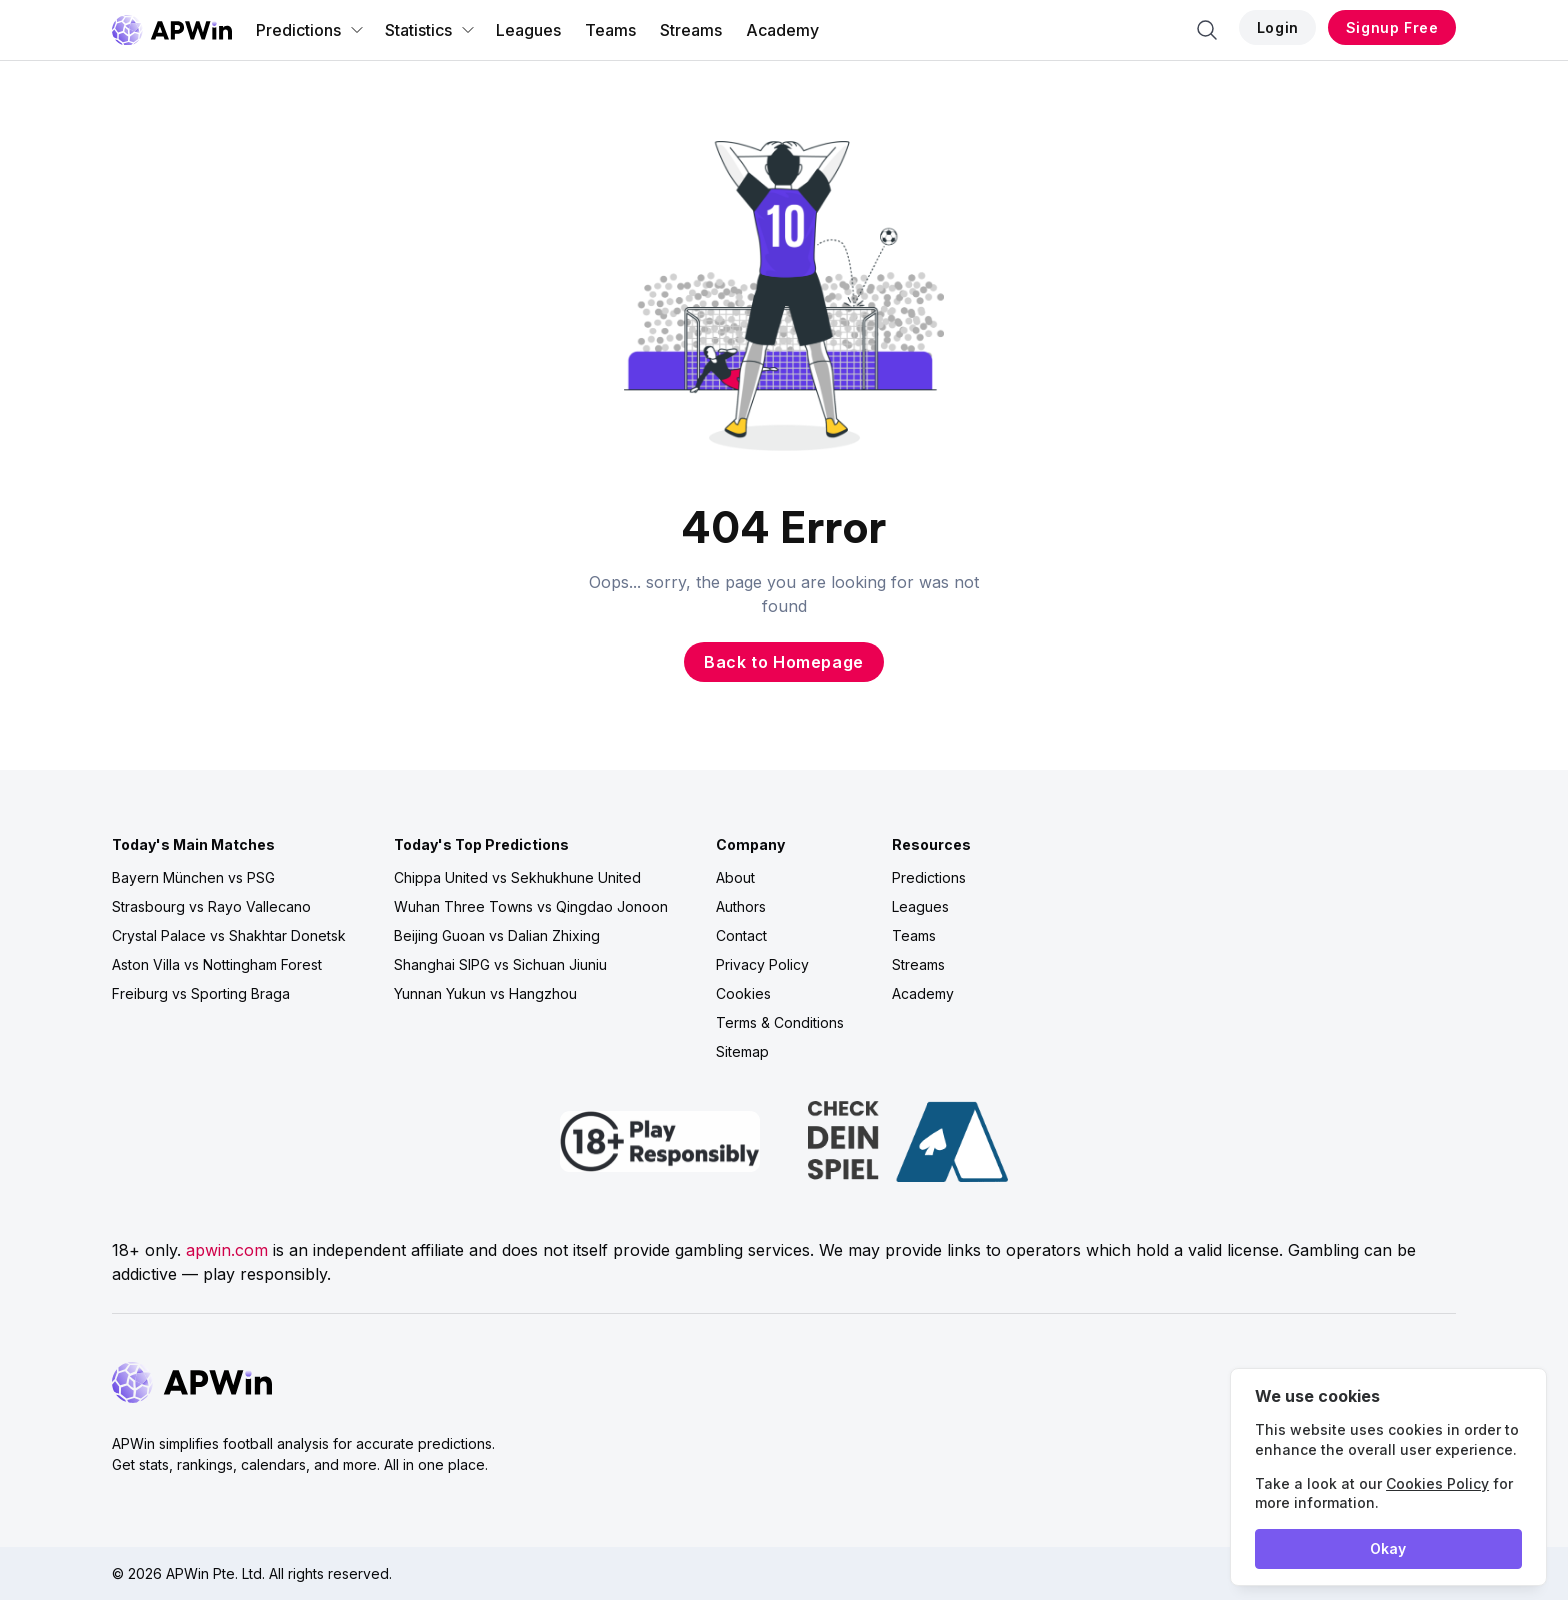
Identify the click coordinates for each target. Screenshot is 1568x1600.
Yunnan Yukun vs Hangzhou (485, 993)
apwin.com (227, 1250)
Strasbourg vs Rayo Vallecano (211, 906)
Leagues (528, 30)
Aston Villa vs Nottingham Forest (217, 964)
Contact (741, 935)
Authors (741, 906)
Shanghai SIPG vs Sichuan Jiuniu (500, 964)
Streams (691, 30)
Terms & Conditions (780, 1022)
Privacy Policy (762, 964)
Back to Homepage (784, 662)
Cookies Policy (1437, 1483)
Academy (782, 30)
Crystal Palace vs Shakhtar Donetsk (229, 935)
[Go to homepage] (172, 30)
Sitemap (742, 1051)
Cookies (743, 993)
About (735, 877)
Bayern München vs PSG (193, 877)
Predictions (310, 30)
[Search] (1207, 30)
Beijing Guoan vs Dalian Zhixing (497, 935)
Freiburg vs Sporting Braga (201, 993)
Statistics (430, 30)
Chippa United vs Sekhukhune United (517, 877)
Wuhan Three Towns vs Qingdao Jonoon (531, 906)
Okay (1388, 1548)
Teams (610, 30)
